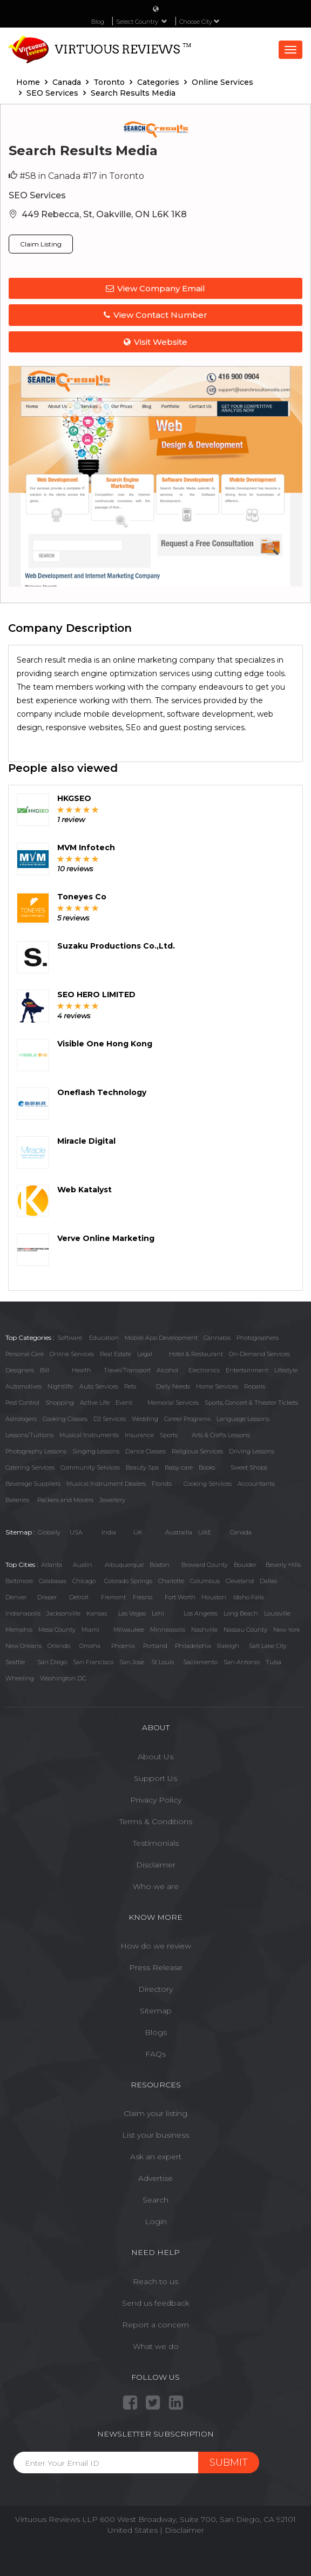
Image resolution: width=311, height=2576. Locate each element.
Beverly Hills (283, 1565)
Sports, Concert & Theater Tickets (251, 1402)
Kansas (96, 1613)
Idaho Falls (248, 1597)
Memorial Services (173, 1402)
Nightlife (60, 1386)
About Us (155, 1756)
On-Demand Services (259, 1354)
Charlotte (171, 1581)
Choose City (199, 21)
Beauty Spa (142, 1467)
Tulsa (273, 1662)
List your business (155, 2135)
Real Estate (115, 1354)
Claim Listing (41, 244)
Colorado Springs (128, 1581)
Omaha (89, 1646)
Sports (169, 1435)
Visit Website (155, 342)
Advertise (155, 2178)
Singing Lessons (95, 1451)
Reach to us (155, 2281)
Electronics (204, 1370)
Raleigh (228, 1646)
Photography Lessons (35, 1451)
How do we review (155, 1946)
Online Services (72, 1354)
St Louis (162, 1662)
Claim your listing (155, 2113)
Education (104, 1338)
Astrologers (21, 1419)
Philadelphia (193, 1646)
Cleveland (240, 1581)
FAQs (155, 2054)
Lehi (158, 1613)
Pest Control (22, 1402)
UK (138, 1532)
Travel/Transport (127, 1370)
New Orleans (23, 1646)
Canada (241, 1532)
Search (155, 2200)
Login (156, 2221)
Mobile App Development (161, 1338)
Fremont (113, 1597)
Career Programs (187, 1419)
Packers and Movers (65, 1500)
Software (69, 1338)
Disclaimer (155, 1865)
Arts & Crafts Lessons (221, 1435)
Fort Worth (180, 1597)
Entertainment (247, 1370)
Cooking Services (208, 1483)
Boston (160, 1565)
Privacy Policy (155, 1800)
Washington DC (63, 1678)
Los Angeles (201, 1613)
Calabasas (52, 1581)
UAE (204, 1532)
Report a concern (155, 2325)
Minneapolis (167, 1629)
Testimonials (156, 1843)
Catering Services (30, 1467)
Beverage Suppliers (32, 1483)
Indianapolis (22, 1613)
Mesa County (57, 1629)
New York (286, 1629)
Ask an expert (155, 2156)
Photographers (257, 1338)
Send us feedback (156, 2303)
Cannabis (217, 1338)
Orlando (59, 1646)
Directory (155, 1989)
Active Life (95, 1402)
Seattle (15, 1662)
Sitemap (156, 2011)
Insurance (139, 1435)
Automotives (23, 1386)
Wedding (145, 1419)
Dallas (268, 1581)
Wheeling (19, 1678)
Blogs (156, 2032)
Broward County (204, 1565)
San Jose (131, 1662)
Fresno (142, 1597)
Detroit (79, 1597)
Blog (97, 21)
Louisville (277, 1613)
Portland (155, 1646)
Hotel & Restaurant (196, 1354)
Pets (130, 1386)
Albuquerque (124, 1565)
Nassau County (245, 1629)
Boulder (245, 1565)
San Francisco (93, 1662)
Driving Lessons (251, 1451)
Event (124, 1402)
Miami (90, 1629)
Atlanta (51, 1565)
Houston (213, 1597)
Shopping (59, 1402)
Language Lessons (243, 1419)
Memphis (18, 1629)
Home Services (217, 1386)
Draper (47, 1597)
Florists (162, 1483)
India (109, 1532)
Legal (144, 1354)
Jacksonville (63, 1613)
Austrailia (178, 1532)
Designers (19, 1370)
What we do (156, 2346)
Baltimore (19, 1581)
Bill (44, 1370)
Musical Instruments (89, 1435)
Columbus (205, 1581)
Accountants (256, 1483)
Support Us (155, 1778)
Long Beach (241, 1613)
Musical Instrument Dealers (106, 1483)
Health (81, 1370)
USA (76, 1532)
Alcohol (167, 1370)
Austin (82, 1565)
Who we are (156, 1886)
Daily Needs (173, 1386)
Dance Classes (145, 1451)
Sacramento (200, 1662)
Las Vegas (132, 1613)
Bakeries (17, 1500)
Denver (15, 1597)
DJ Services (109, 1419)
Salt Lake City (268, 1646)
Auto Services (98, 1386)
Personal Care (24, 1354)
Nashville (204, 1629)
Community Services (90, 1467)
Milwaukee (128, 1629)
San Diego (52, 1662)
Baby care (179, 1467)
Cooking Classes (65, 1419)
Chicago (84, 1581)
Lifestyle (286, 1370)
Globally (49, 1532)
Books (207, 1467)
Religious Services (197, 1451)
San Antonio (242, 1662)
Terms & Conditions (155, 1821)
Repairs (254, 1386)
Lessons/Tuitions (29, 1435)
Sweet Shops (249, 1467)
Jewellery (112, 1500)
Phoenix (123, 1646)
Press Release (155, 1967)
